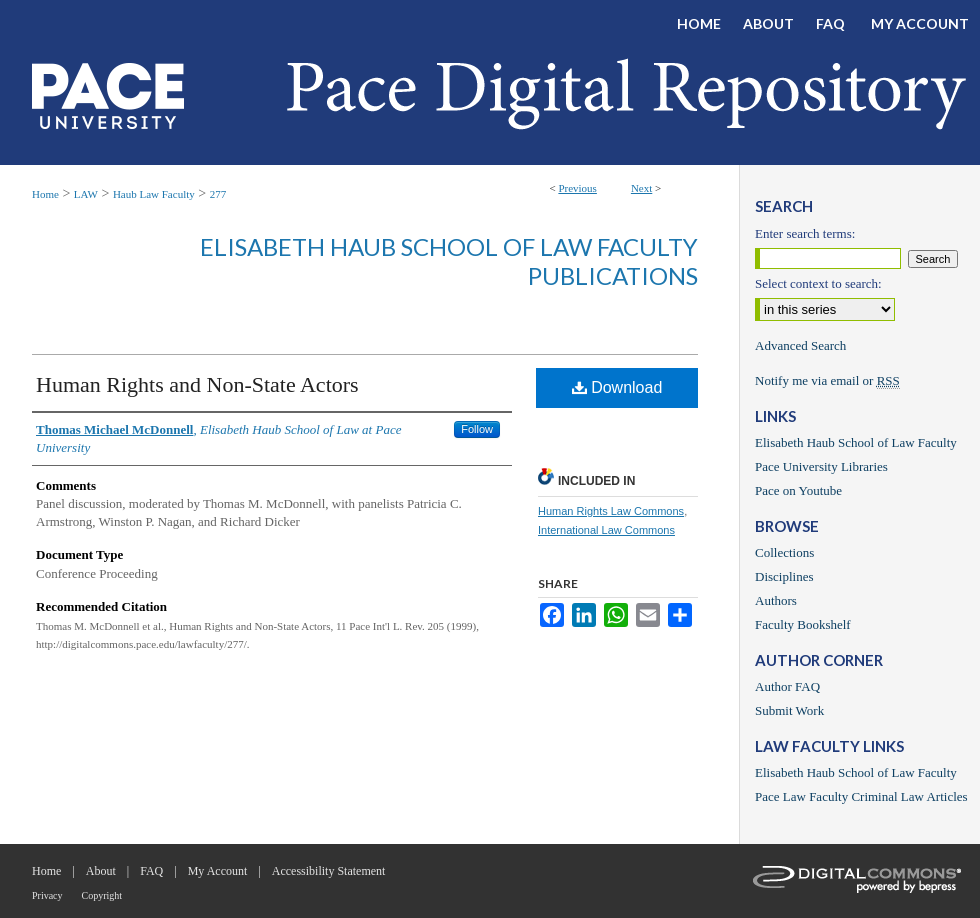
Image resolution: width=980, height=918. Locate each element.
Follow (477, 429)
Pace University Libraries (821, 466)
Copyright (102, 895)
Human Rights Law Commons (611, 511)
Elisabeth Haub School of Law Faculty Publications (449, 261)
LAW (86, 194)
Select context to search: (818, 283)
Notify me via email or (827, 381)
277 (218, 194)
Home (45, 194)
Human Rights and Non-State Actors (197, 384)
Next (641, 188)
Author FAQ (787, 686)
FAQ (151, 871)
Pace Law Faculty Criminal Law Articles (861, 796)
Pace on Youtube (798, 490)
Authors (776, 600)
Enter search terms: (805, 233)
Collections (784, 552)
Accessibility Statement (329, 871)
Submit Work (789, 710)
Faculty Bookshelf (803, 624)
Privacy (47, 895)
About (101, 871)
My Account (218, 871)
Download (617, 387)
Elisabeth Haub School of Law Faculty (856, 442)
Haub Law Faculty (154, 194)
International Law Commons (606, 530)
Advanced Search (800, 345)
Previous (577, 188)
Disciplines (784, 576)
